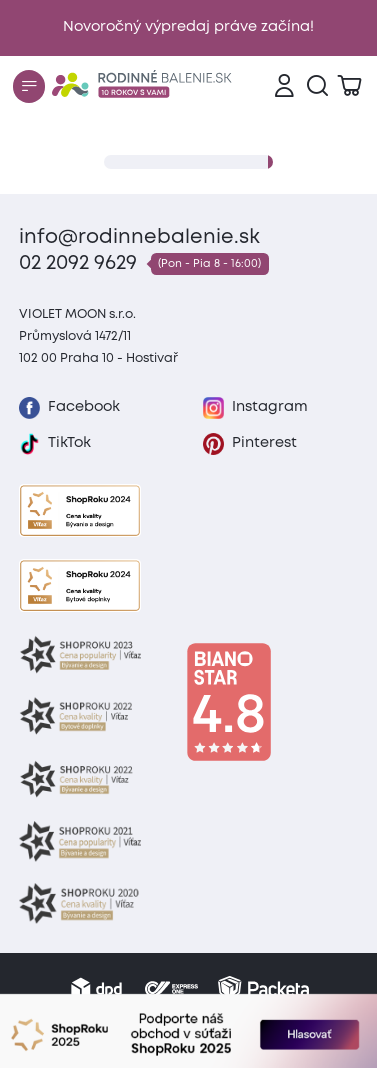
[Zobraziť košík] (349, 86)
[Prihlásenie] (284, 86)
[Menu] (29, 86)
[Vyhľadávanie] (317, 86)
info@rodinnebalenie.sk (139, 237)
